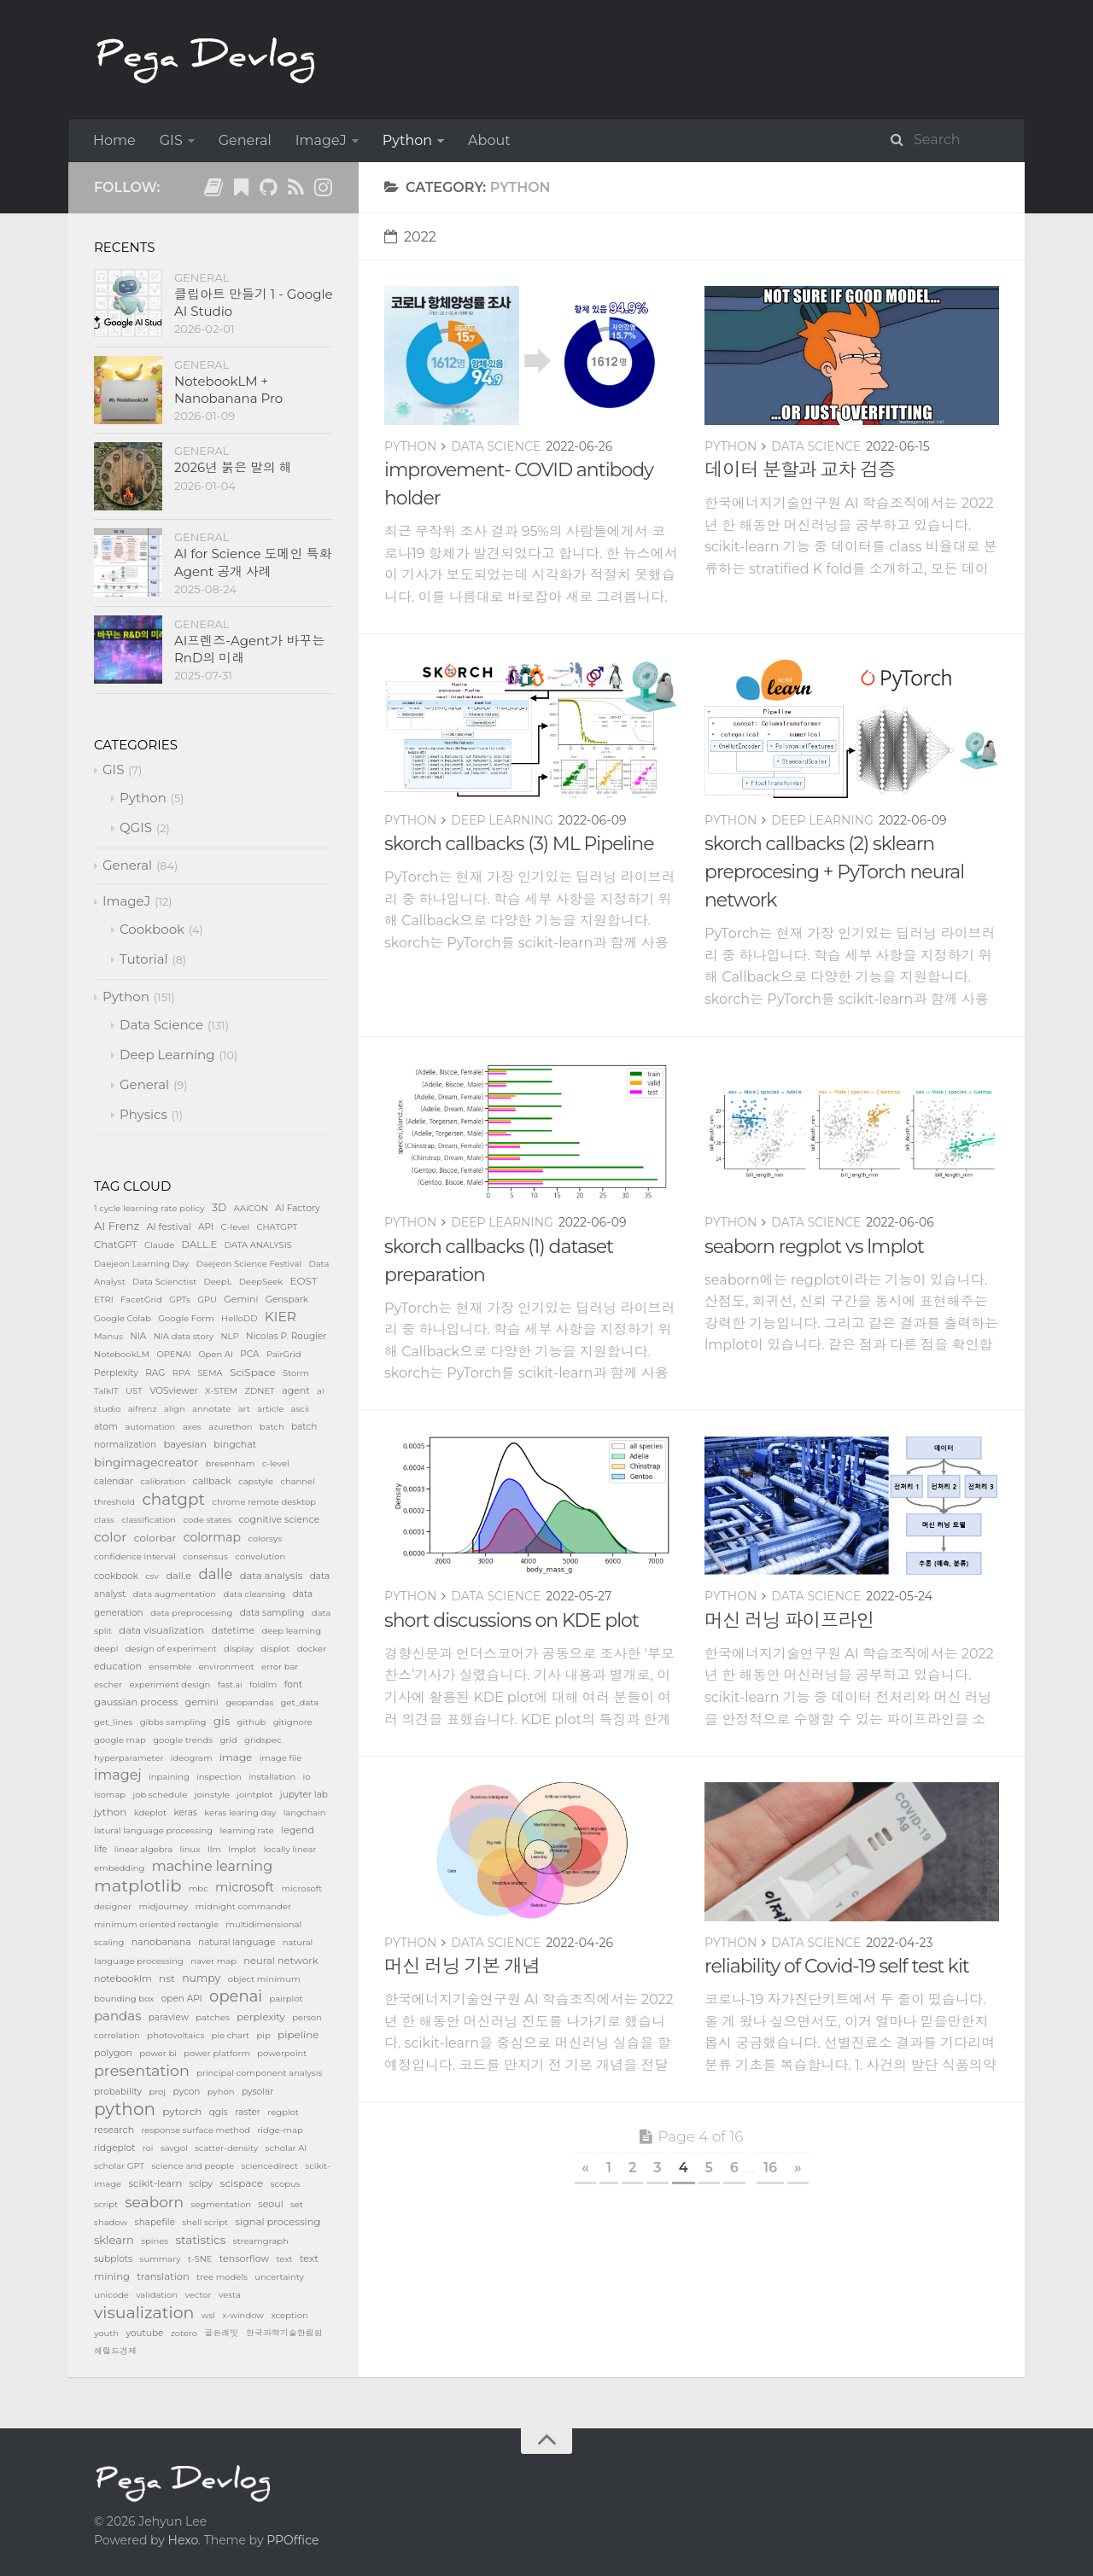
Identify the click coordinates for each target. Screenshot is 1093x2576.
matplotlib (137, 1885)
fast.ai (230, 1684)
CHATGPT (276, 1227)
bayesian (185, 1444)
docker (311, 1648)
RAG (155, 1372)
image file (281, 1757)
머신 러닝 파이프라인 (789, 1620)
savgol (174, 2147)
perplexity (261, 2017)
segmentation (220, 2204)
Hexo (183, 2540)
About (489, 140)
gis (221, 1721)
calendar (113, 1481)
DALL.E (200, 1244)
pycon (186, 2091)
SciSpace (253, 1372)
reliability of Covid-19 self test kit (836, 1966)
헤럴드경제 (115, 2351)
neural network (280, 1961)
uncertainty (279, 2276)
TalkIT (106, 1390)
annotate (211, 1408)
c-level (275, 1463)
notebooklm (123, 1978)
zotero (184, 2333)
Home (114, 140)
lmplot (242, 1849)
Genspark (287, 1299)
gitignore (293, 1722)
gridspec (263, 1740)
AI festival (168, 1227)
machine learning (212, 1866)
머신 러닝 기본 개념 (462, 1966)
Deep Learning (502, 820)
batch (272, 1426)
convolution (260, 1556)
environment (226, 1666)
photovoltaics (175, 2035)
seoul (270, 2204)
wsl (208, 2315)
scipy (201, 2183)
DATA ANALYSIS (258, 1244)
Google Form (185, 1318)
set (296, 2204)
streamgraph (261, 2241)
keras (185, 1812)
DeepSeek (261, 1281)
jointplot (254, 1794)
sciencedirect (269, 2165)
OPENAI (173, 1354)
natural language (236, 1942)
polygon (113, 2053)
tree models (222, 2276)
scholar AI (286, 2147)
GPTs (179, 1299)
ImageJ (321, 140)
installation (271, 1776)
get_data (300, 1702)
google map (120, 1740)
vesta (230, 2294)
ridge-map (280, 2130)
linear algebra (143, 1849)
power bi (158, 2053)
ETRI (104, 1299)
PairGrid (283, 1354)
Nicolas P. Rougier (286, 1336)
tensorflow (244, 2258)
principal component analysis (259, 2072)
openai (235, 1996)
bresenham (230, 1463)
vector (197, 2294)
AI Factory (297, 1208)
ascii (300, 1408)
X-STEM (221, 1390)
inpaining (169, 1776)
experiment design (170, 1684)
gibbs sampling (173, 1722)
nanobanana (161, 1942)
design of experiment (171, 1648)
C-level (235, 1227)
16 (770, 2167)
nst (167, 1978)
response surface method (195, 2130)
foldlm (263, 1684)
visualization (144, 2312)
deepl (106, 1648)
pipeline (298, 2034)
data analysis (271, 1576)
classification (148, 1519)
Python (407, 140)
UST (134, 1390)
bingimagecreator (146, 1462)
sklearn (114, 2240)
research (114, 2130)
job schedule (159, 1794)
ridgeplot (114, 2147)
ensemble (170, 1666)
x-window (243, 2315)
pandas (117, 2016)
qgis (218, 2112)
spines (154, 2241)
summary (160, 2258)
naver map (213, 1961)
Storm (296, 1372)
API (205, 1227)
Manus (108, 1336)
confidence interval (135, 1556)
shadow (110, 2222)
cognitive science (278, 1519)
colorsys (265, 1538)
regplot (283, 2112)
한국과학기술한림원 (284, 2333)
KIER (280, 1316)
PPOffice (292, 2540)
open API (181, 1998)
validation (157, 2294)
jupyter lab (304, 1794)
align (174, 1408)
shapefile (155, 2222)
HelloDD (239, 1318)
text (284, 2258)
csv (152, 1576)
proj (157, 2091)
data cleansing (254, 1594)
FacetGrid (141, 1299)
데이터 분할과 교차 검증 (800, 469)
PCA (249, 1354)
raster (247, 2112)
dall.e (178, 1576)
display (239, 1648)
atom (106, 1426)
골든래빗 (221, 2333)
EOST (304, 1280)
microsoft (244, 1887)
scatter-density (226, 2147)
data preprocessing (191, 1612)
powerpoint (282, 2053)
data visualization (161, 1630)
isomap (110, 1794)
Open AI (215, 1354)
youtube (144, 2333)
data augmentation (174, 1594)
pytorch (182, 2111)
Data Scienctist (164, 1281)
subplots (113, 2258)
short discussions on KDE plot (511, 1620)
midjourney (163, 1906)
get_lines (113, 1722)
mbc (198, 1888)
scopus (286, 2183)
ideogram (192, 1757)
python (124, 2109)
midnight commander (243, 1906)
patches (213, 2017)
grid (228, 1740)
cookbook (116, 1576)
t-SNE (200, 2258)
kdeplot (150, 1812)
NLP (229, 1336)
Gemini (241, 1299)
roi (148, 2147)
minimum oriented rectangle (156, 1924)
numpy (201, 1978)
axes (192, 1426)
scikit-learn (155, 2183)
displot (274, 1648)
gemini (202, 1702)
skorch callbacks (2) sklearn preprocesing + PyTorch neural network (834, 872)
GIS (171, 140)
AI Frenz (116, 1226)
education (118, 1666)
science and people (192, 2165)
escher (108, 1684)
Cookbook (152, 929)
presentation (142, 2070)
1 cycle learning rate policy (149, 1208)
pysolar (258, 2091)
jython (110, 1811)
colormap (212, 1537)
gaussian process (136, 1702)
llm (214, 1849)
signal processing (277, 2222)
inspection (219, 1776)
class (104, 1519)
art (244, 1408)
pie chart (231, 2035)
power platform (217, 2053)
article (270, 1408)
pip (263, 2035)
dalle (216, 1573)
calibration (162, 1481)
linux (189, 1849)
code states (207, 1519)
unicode (111, 2294)
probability (118, 2091)
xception (289, 2315)
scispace (242, 2183)
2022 (410, 237)
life (100, 1849)
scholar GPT (119, 2165)
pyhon (221, 2091)
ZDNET (259, 1390)
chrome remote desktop (264, 1501)
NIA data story (183, 1336)
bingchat (234, 1444)
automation (150, 1426)
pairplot (285, 1998)
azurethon (230, 1426)
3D (219, 1207)
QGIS (136, 827)
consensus (205, 1556)
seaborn (154, 2202)
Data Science (496, 446)
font (293, 1684)
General (245, 140)
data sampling (272, 1612)
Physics (143, 1114)
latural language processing (153, 1830)
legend (297, 1830)
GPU (207, 1299)
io (307, 1776)
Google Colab (122, 1318)
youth (106, 2333)
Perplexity (116, 1372)
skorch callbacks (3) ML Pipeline (518, 843)
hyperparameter (128, 1757)
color (110, 1537)
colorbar (155, 1537)
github (251, 1722)
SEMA (210, 1372)
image (236, 1757)
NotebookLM (121, 1354)
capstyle (255, 1481)
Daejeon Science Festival (248, 1263)
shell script (205, 2222)
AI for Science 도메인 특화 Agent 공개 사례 (253, 562)
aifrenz (142, 1408)
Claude (159, 1244)
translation (163, 2276)
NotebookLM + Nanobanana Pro (228, 389)
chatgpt (173, 1499)
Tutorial (144, 959)
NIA (138, 1336)
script (106, 2204)
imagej (118, 1775)
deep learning (291, 1630)
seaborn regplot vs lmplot (814, 1246)
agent (296, 1390)
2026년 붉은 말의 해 (233, 467)
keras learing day (240, 1812)
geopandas (249, 1702)
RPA (181, 1372)
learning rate (246, 1830)
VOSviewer (173, 1390)
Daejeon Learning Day (141, 1263)
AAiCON (251, 1208)
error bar (279, 1666)
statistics (201, 2240)
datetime (233, 1630)
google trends (183, 1740)
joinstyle (212, 1794)
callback (212, 1481)
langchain (304, 1812)
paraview (169, 2017)
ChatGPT (115, 1244)
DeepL (218, 1281)
